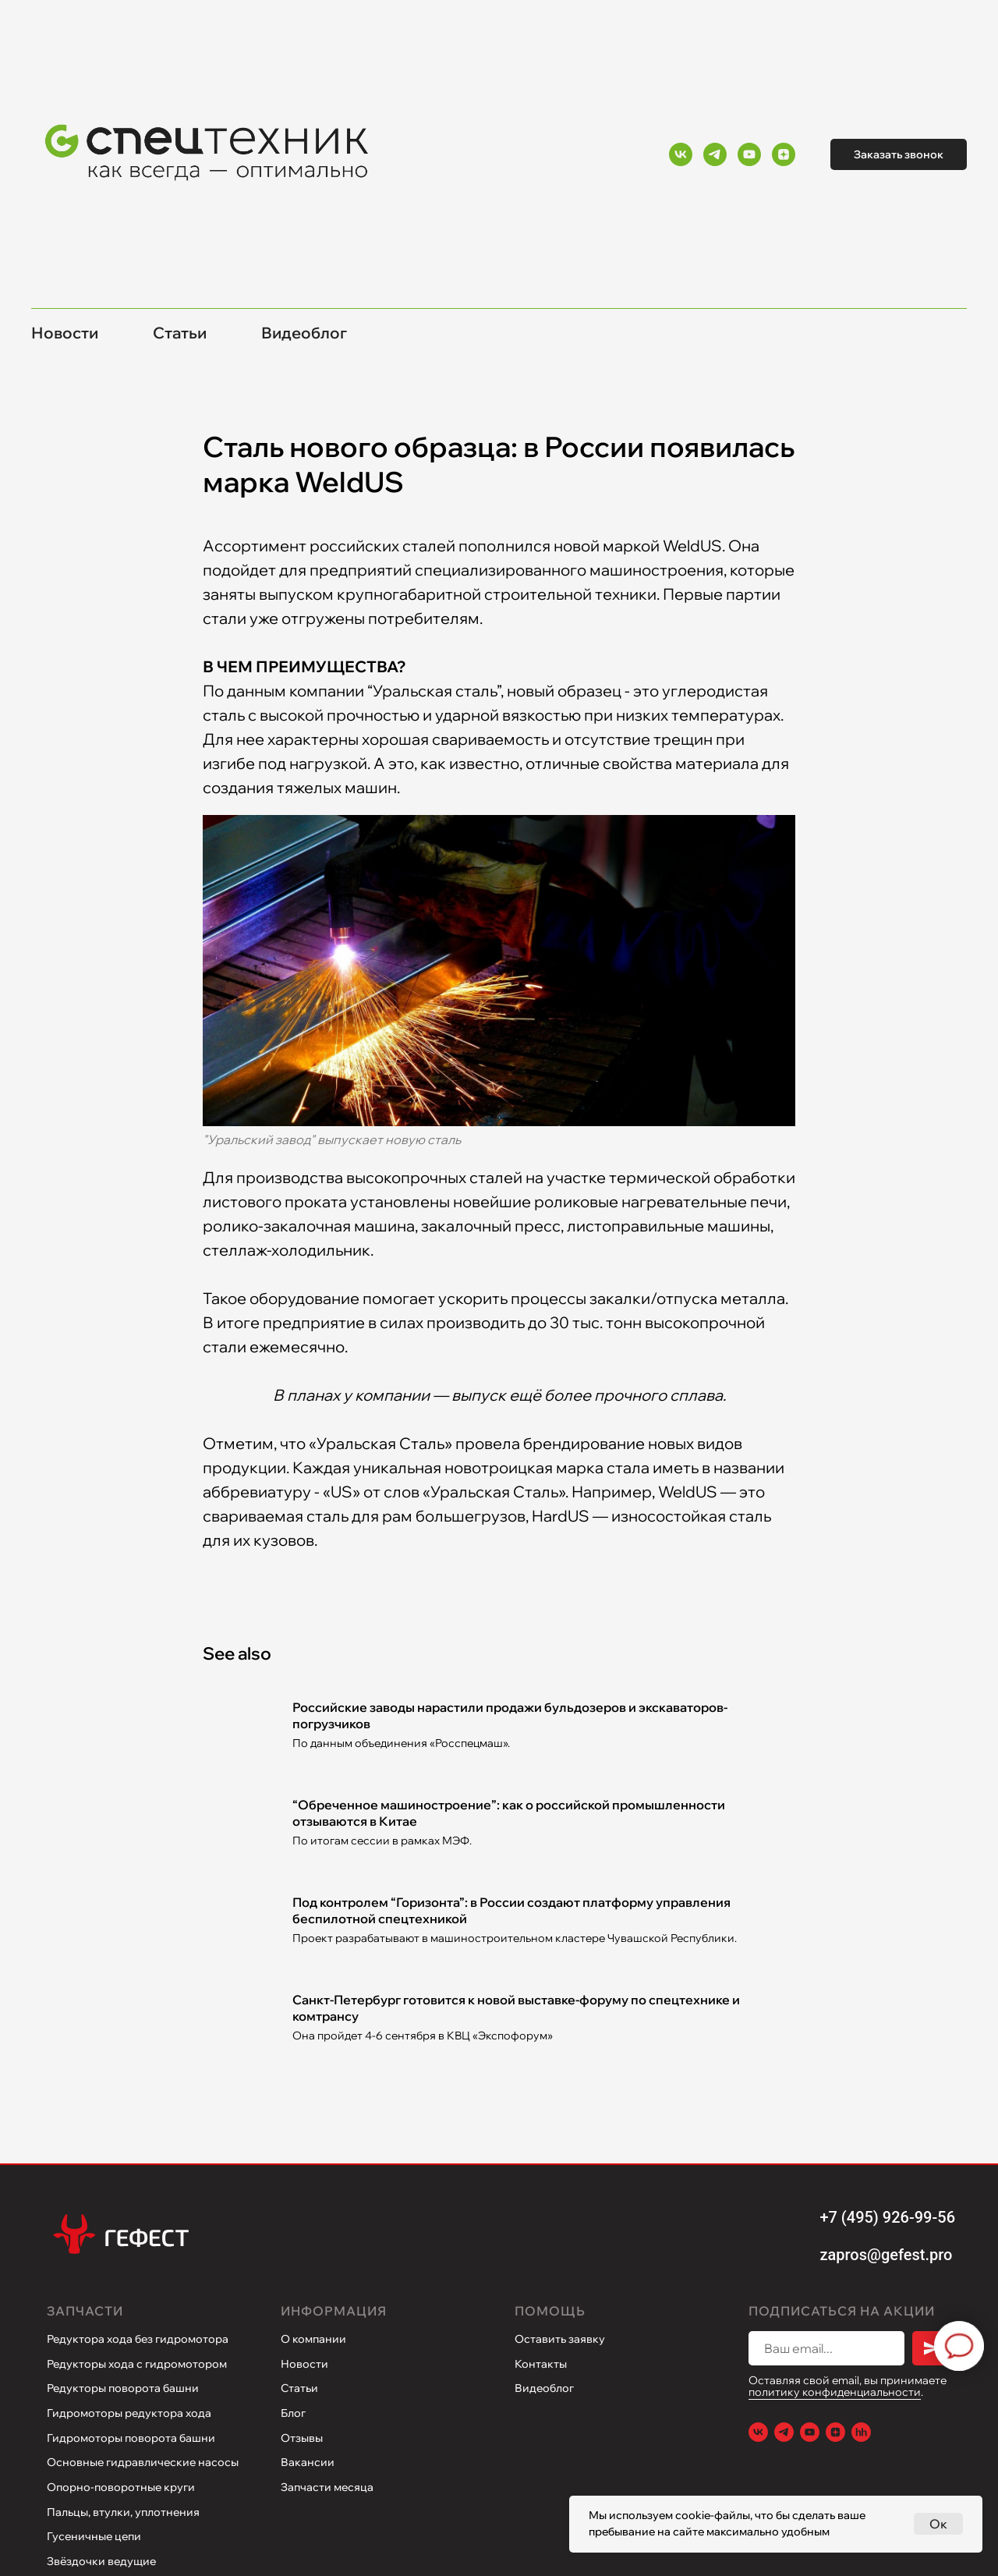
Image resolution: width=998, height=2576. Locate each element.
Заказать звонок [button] (898, 154)
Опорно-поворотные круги (121, 2487)
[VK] (680, 154)
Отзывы (302, 2438)
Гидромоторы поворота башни (131, 2438)
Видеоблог (304, 332)
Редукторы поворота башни (123, 2388)
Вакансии (307, 2462)
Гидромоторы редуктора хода (129, 2413)
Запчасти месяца (327, 2487)
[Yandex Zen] (783, 154)
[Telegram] (715, 154)
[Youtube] (749, 154)
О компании (313, 2339)
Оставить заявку (560, 2339)
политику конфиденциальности (834, 2392)
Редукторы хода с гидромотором (137, 2364)
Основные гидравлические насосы (143, 2462)
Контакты (541, 2364)
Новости (64, 332)
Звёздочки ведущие (101, 2561)
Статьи (180, 332)
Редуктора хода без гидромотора (137, 2339)
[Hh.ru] (861, 2432)
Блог (293, 2413)
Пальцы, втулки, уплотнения (123, 2512)
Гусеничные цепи (94, 2536)
